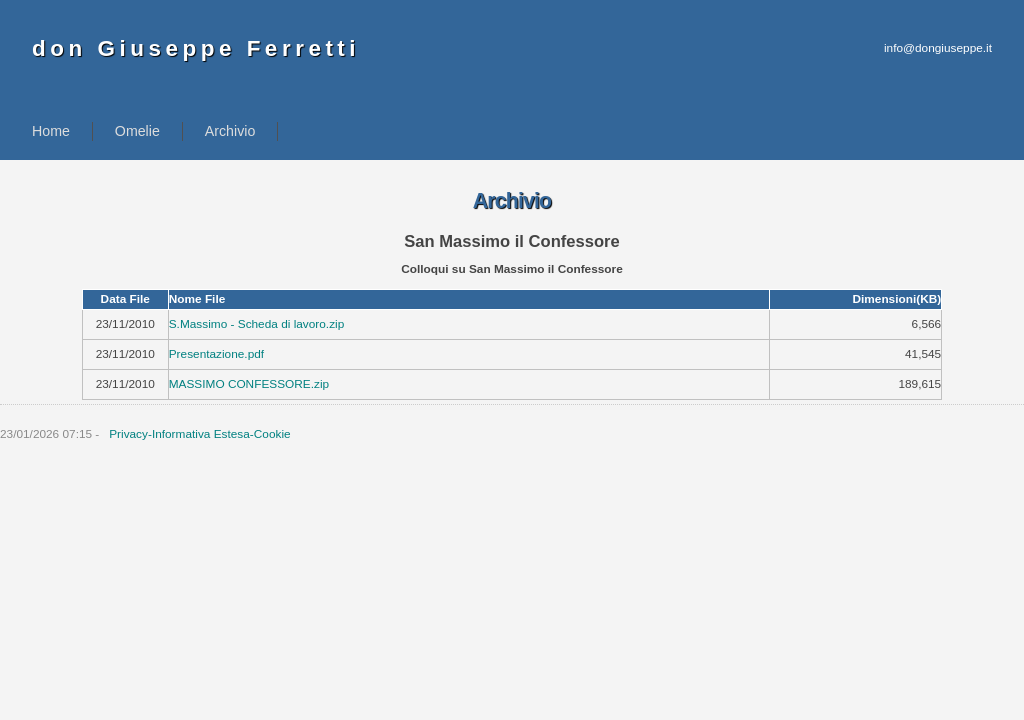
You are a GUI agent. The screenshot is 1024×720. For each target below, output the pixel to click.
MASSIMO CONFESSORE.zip (249, 384)
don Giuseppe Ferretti (196, 48)
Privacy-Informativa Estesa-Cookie (199, 434)
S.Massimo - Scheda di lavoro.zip (257, 324)
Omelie (137, 131)
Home (51, 131)
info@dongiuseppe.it (938, 48)
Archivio (230, 131)
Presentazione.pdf (216, 354)
